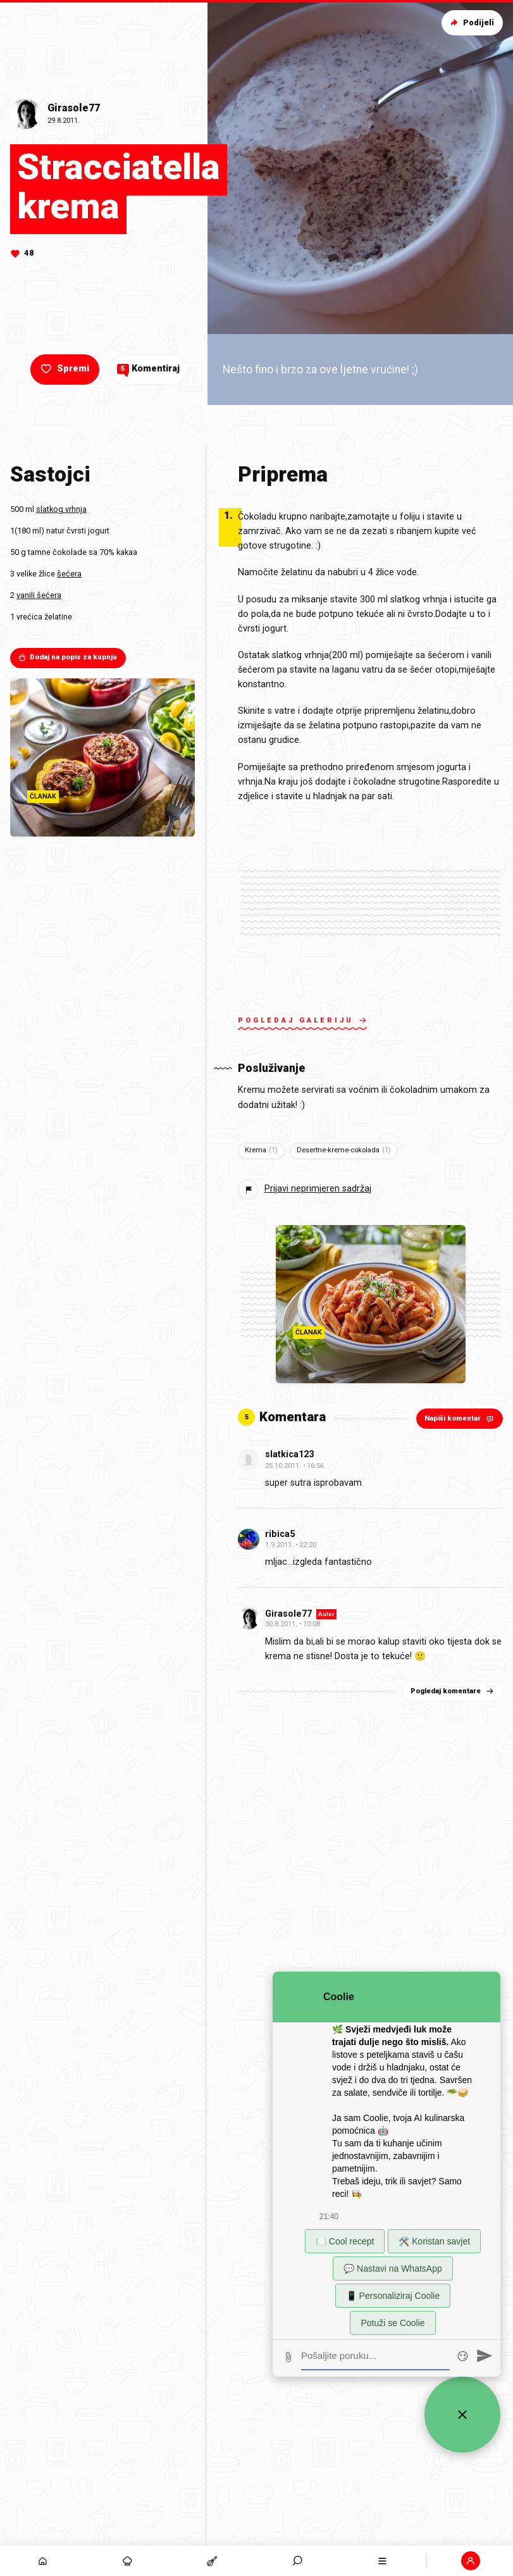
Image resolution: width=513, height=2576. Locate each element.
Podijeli (471, 22)
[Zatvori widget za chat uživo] (462, 2415)
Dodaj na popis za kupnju (67, 657)
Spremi (63, 369)
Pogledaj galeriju (302, 1021)
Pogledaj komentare (453, 1691)
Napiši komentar (460, 1418)
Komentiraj (148, 368)
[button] (470, 2561)
